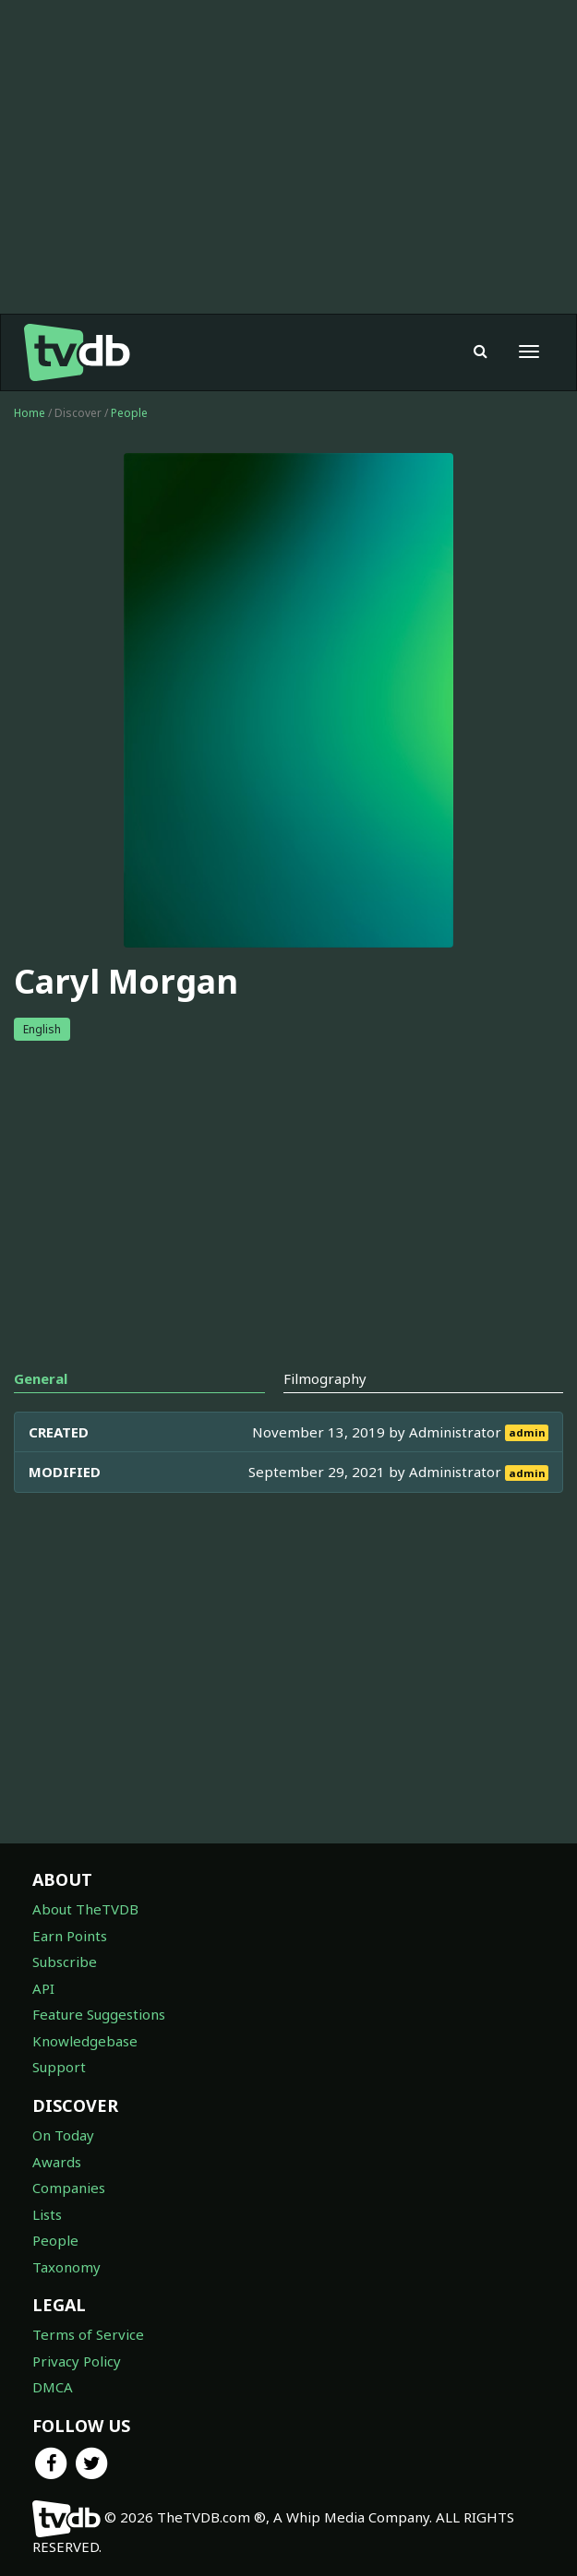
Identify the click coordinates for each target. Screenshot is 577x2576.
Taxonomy (66, 2267)
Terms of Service (88, 2334)
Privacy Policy (76, 2361)
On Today (63, 2135)
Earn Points (69, 1935)
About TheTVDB (85, 1909)
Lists (47, 2214)
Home (29, 413)
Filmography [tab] (325, 1378)
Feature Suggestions (98, 2014)
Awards (56, 2162)
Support (59, 2066)
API (43, 1988)
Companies (68, 2187)
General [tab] (40, 1378)
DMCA (52, 2387)
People (129, 413)
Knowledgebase (85, 2041)
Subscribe (64, 1961)
